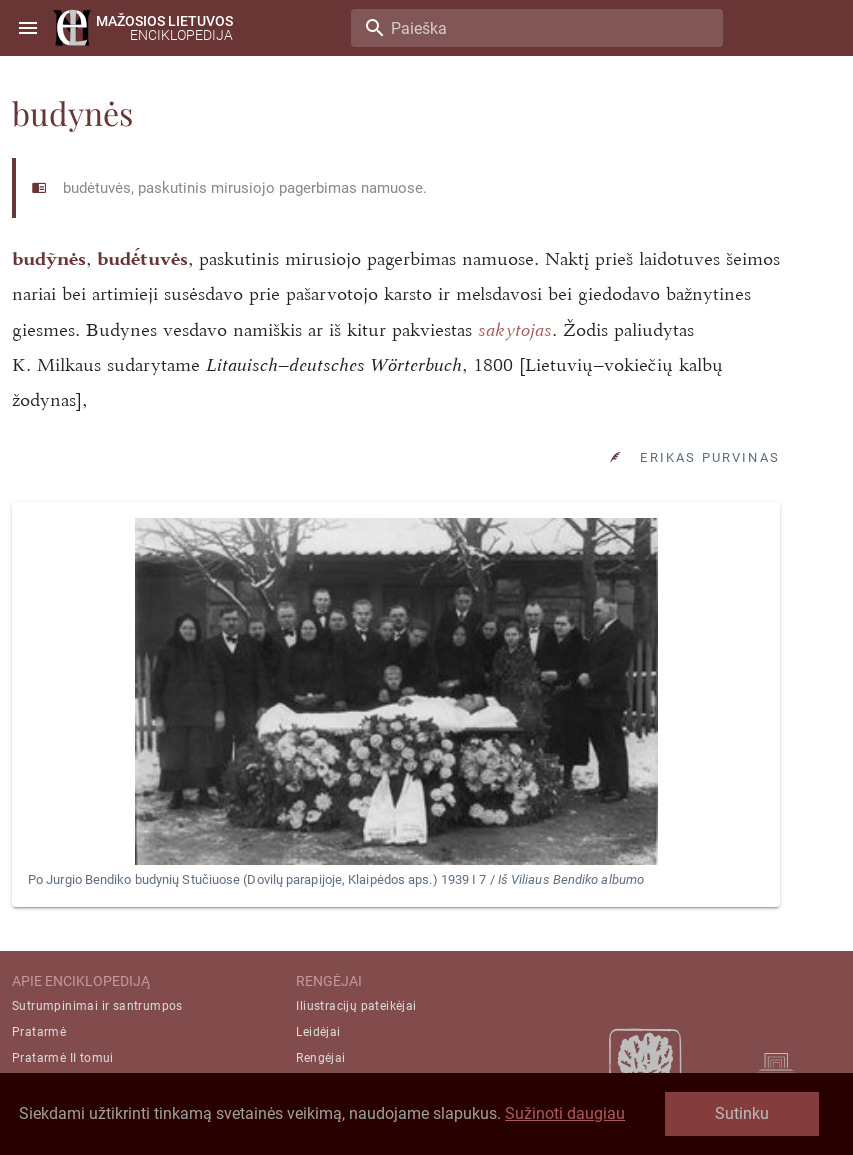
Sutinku (742, 1113)
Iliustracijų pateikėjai (356, 1006)
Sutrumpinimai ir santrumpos (97, 1006)
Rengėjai (320, 1058)
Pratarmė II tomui (63, 1058)
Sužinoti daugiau (565, 1113)
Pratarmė (39, 1032)
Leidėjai (318, 1032)
